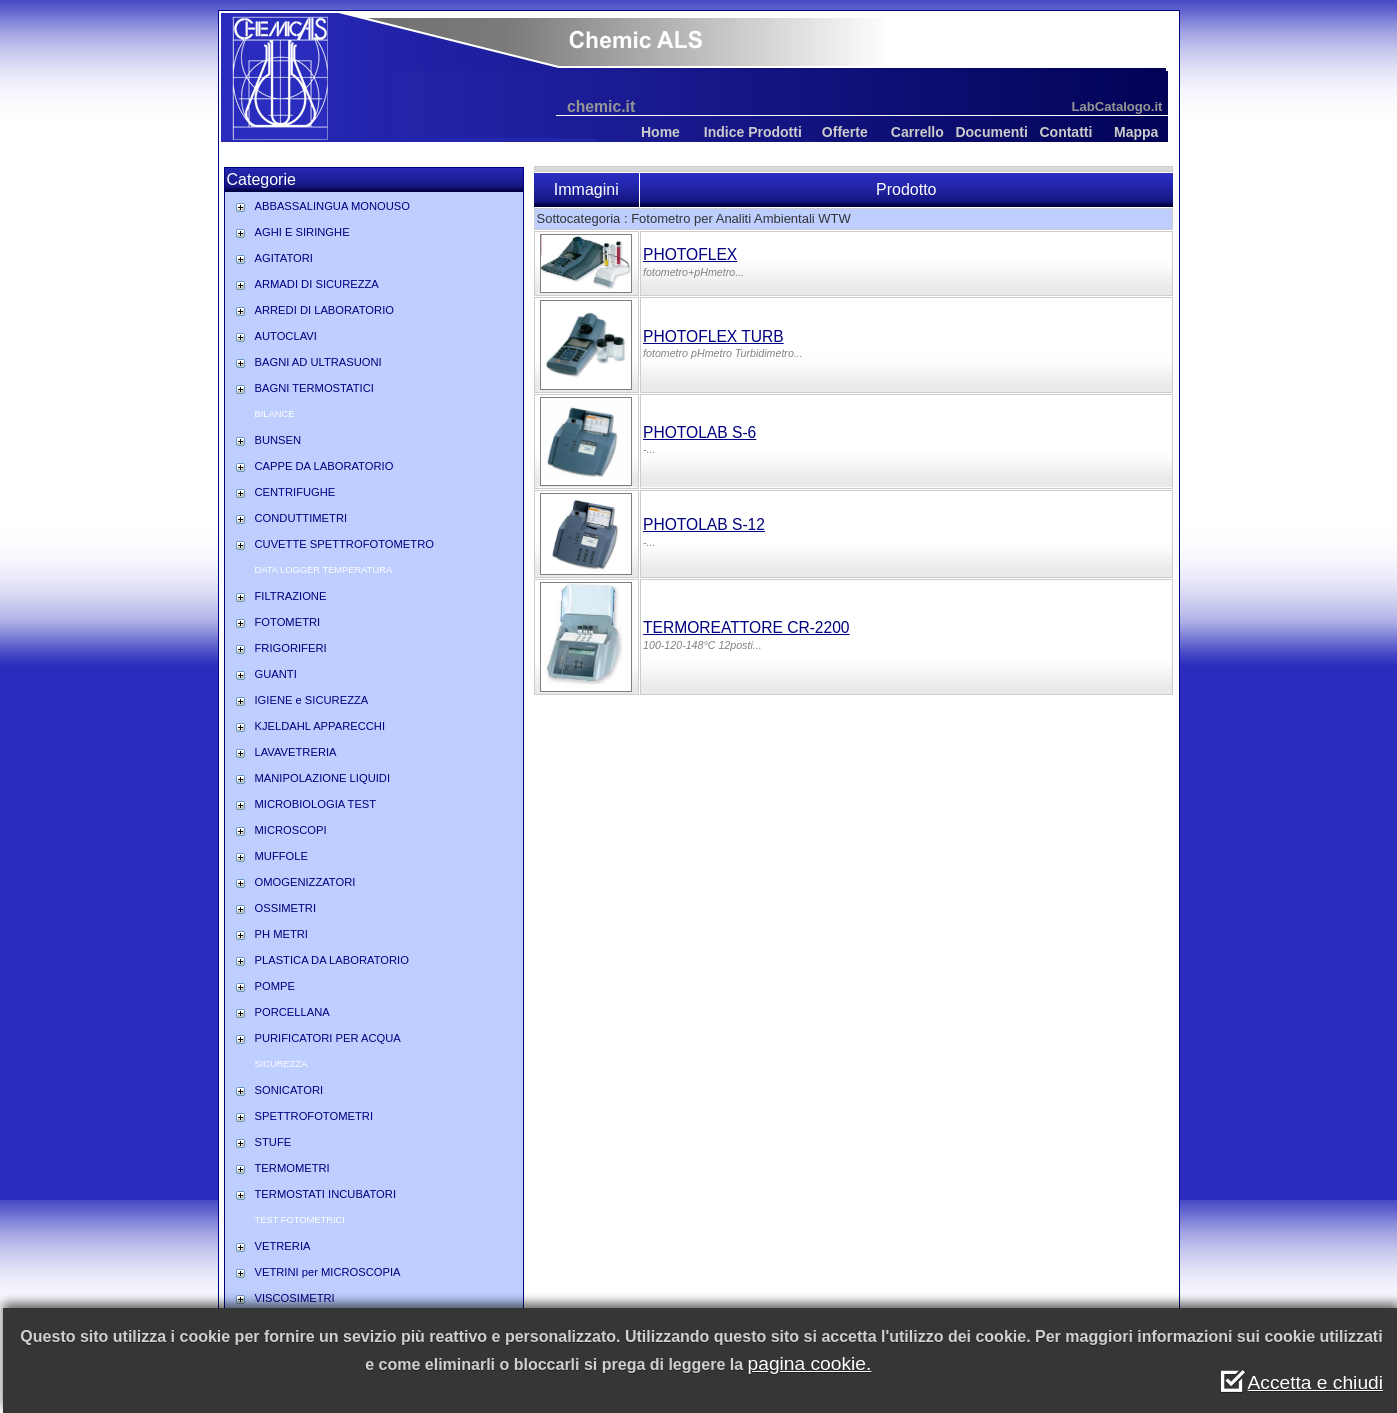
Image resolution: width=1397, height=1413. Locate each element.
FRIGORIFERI (291, 648)
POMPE (275, 986)
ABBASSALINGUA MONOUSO (332, 206)
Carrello (917, 132)
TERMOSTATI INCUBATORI (326, 1194)
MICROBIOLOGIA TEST (316, 804)
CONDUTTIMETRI (301, 518)
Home (660, 132)
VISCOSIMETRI (295, 1298)
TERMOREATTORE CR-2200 (746, 627)
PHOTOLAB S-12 (704, 524)
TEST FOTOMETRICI (300, 1220)
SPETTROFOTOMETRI (314, 1116)
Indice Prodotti (753, 132)
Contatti (1065, 132)
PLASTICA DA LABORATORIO (332, 960)
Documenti (991, 132)
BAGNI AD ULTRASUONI (318, 362)
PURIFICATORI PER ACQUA (328, 1038)
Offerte (845, 132)
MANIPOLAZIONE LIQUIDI (323, 778)
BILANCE (275, 414)
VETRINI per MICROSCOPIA (328, 1272)
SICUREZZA (281, 1064)
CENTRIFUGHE (295, 492)
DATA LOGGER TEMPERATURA (324, 570)
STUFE (273, 1142)
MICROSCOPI (291, 830)
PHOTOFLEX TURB (713, 336)
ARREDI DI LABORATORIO (324, 310)
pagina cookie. (810, 1363)
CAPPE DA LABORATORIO (324, 466)
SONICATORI (289, 1090)
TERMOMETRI (292, 1168)
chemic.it (601, 106)
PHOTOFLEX (690, 254)
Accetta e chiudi (1315, 1382)
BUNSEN (278, 440)
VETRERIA (283, 1246)
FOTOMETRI (288, 622)
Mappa (1136, 132)
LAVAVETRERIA (296, 752)
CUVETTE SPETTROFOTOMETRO (344, 544)
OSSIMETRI (286, 908)
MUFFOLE (281, 856)
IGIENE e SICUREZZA (312, 700)
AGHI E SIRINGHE (302, 232)
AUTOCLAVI (286, 336)
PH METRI (281, 934)
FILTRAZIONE (291, 596)
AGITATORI (284, 258)
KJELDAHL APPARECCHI (320, 726)
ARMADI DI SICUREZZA (317, 284)
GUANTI (276, 674)
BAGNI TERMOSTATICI (314, 388)
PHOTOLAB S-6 (699, 432)
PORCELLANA (292, 1012)
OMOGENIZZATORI (305, 882)
